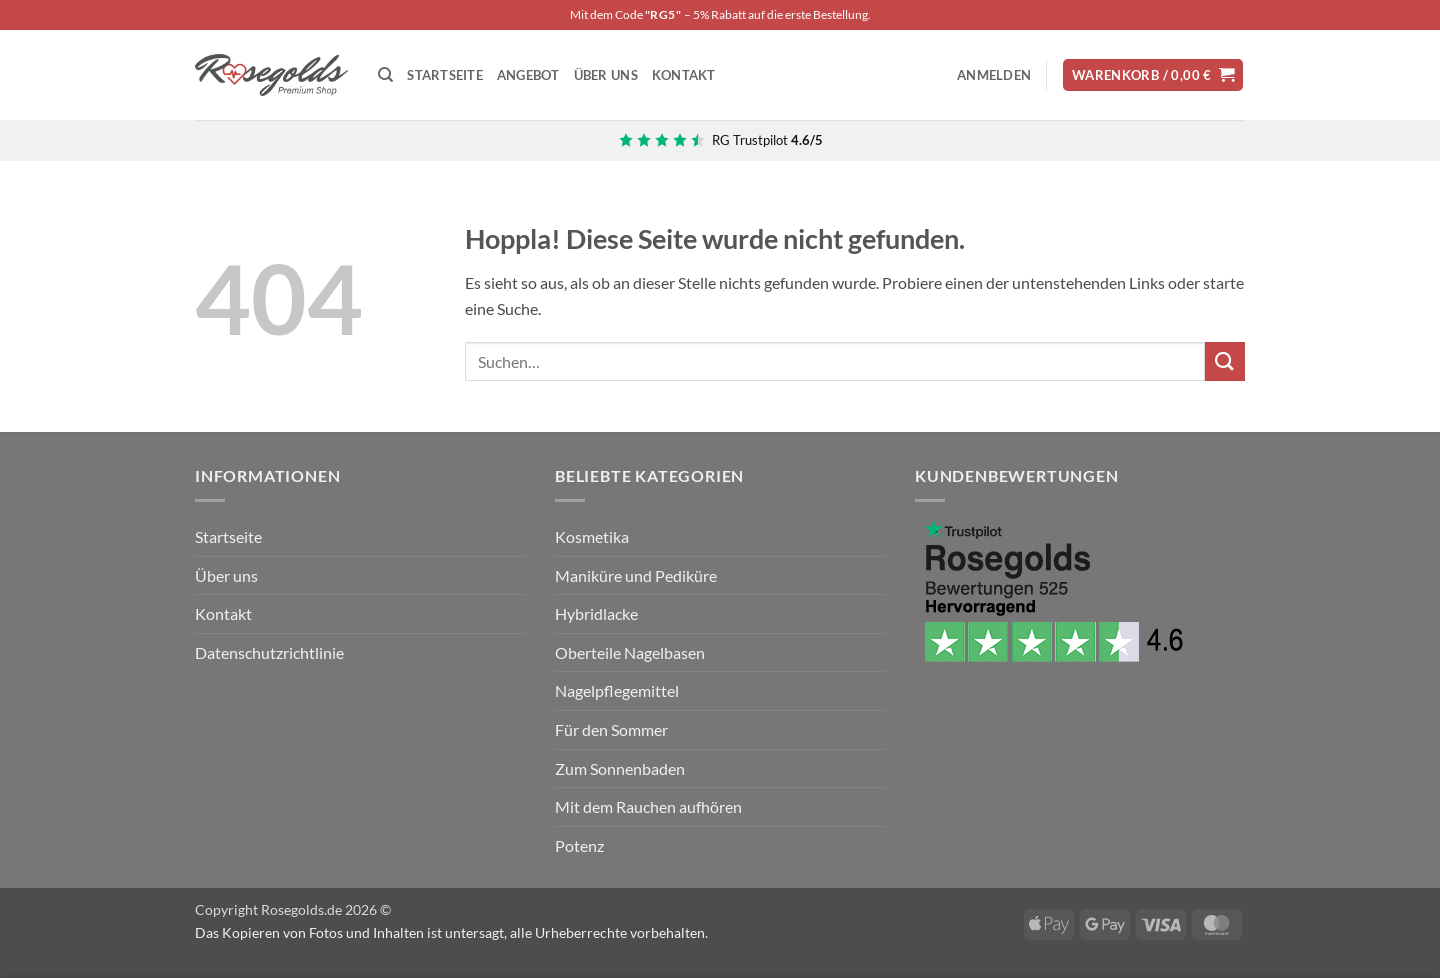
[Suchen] (385, 75)
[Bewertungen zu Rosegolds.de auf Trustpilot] (720, 140)
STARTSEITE (445, 75)
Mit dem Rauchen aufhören (648, 806)
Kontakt (223, 613)
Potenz (579, 845)
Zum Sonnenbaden (620, 768)
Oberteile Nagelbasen (630, 652)
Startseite (228, 536)
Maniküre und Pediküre (636, 575)
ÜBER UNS (606, 75)
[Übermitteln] (1225, 361)
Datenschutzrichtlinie (269, 652)
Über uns (226, 575)
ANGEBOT (528, 75)
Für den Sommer (611, 729)
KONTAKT (684, 75)
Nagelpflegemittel (617, 690)
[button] (994, 75)
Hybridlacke (596, 613)
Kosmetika (592, 536)
